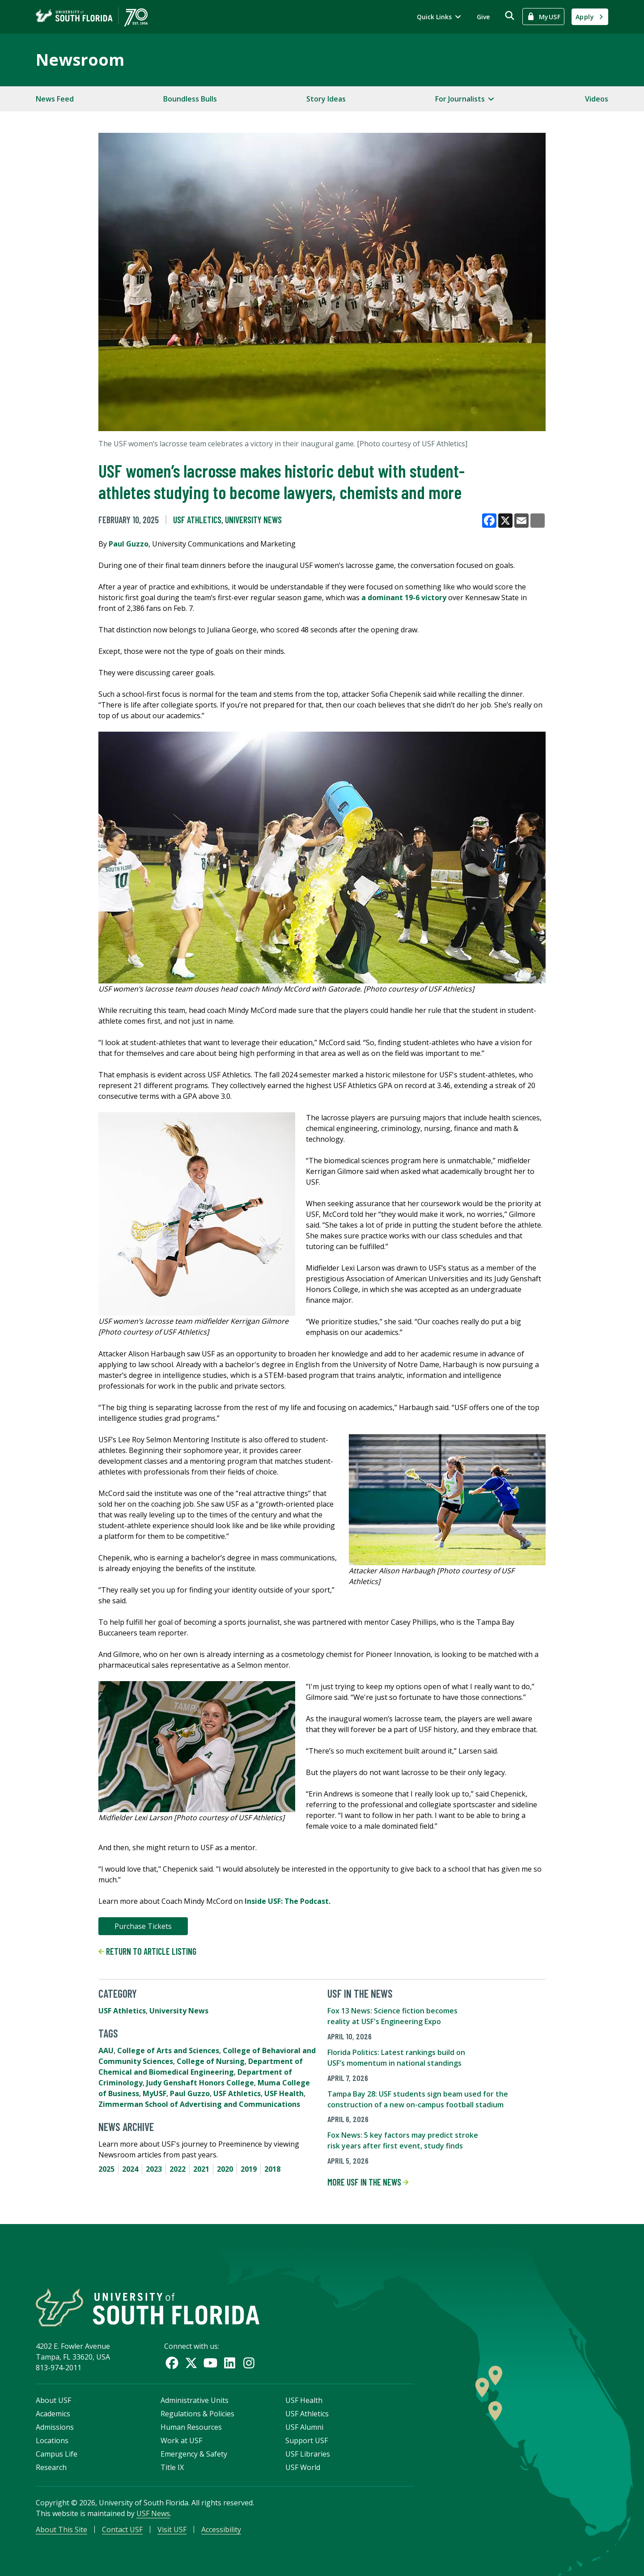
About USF (53, 2400)
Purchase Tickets (143, 1926)
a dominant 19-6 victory (403, 597)
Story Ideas (326, 99)
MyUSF (154, 2093)
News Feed (55, 99)
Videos (596, 99)
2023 (154, 2169)
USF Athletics (197, 519)
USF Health (284, 2093)
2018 (272, 2169)
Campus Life (56, 2454)
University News (253, 519)
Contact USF (122, 2529)
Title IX (172, 2467)
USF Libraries (307, 2454)
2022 (177, 2169)
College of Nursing (211, 2061)
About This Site (61, 2529)
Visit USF (171, 2529)
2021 (201, 2169)
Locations (52, 2440)
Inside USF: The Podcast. (286, 1901)
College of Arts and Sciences (168, 2050)
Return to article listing (147, 1951)
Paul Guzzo (128, 544)
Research (51, 2467)
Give (483, 17)
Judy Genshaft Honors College (200, 2083)
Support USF (306, 2440)
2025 (106, 2169)
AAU (106, 2050)
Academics (53, 2414)
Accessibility (221, 2529)
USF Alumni (304, 2427)
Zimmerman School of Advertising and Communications (199, 2104)
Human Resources (191, 2427)
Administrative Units (195, 2400)
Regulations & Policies (197, 2414)
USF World (302, 2467)
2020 (225, 2169)
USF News (153, 2513)
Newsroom (80, 60)
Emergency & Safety (194, 2454)
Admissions (55, 2427)
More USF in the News (368, 2182)
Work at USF (181, 2440)
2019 (249, 2169)
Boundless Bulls (190, 99)
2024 (130, 2169)
